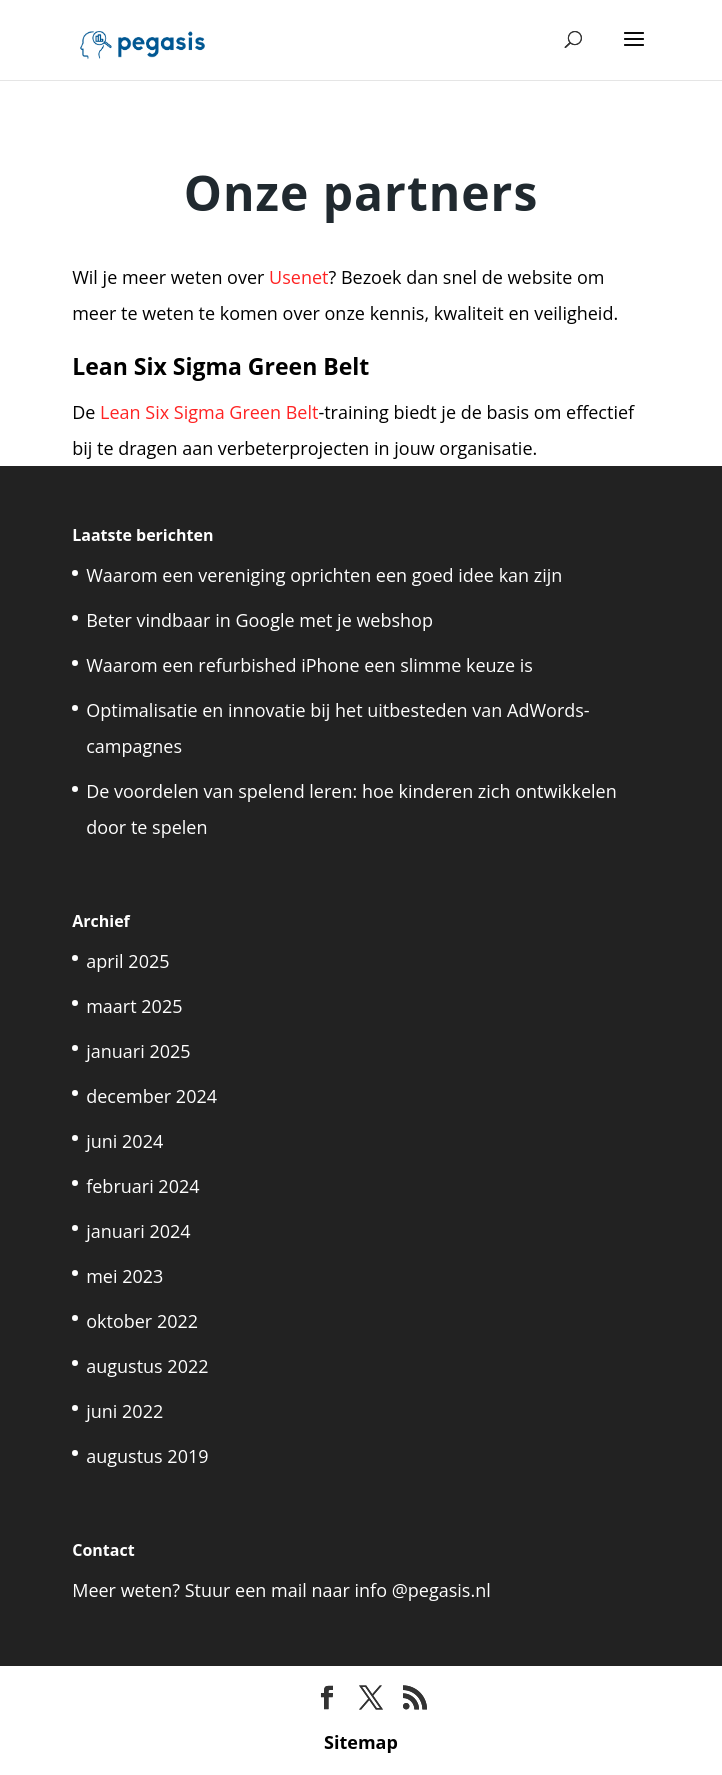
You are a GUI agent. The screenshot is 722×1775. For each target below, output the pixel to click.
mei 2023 (124, 1276)
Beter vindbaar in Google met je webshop (259, 620)
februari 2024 (142, 1186)
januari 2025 (138, 1051)
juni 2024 (124, 1141)
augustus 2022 (147, 1366)
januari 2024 (138, 1231)
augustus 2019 (147, 1456)
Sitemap (361, 1742)
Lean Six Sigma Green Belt (209, 412)
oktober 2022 (142, 1321)
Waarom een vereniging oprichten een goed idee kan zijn (324, 575)
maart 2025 (134, 1006)
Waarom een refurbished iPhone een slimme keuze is (309, 665)
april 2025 (127, 961)
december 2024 (151, 1096)
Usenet (298, 277)
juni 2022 (124, 1411)
